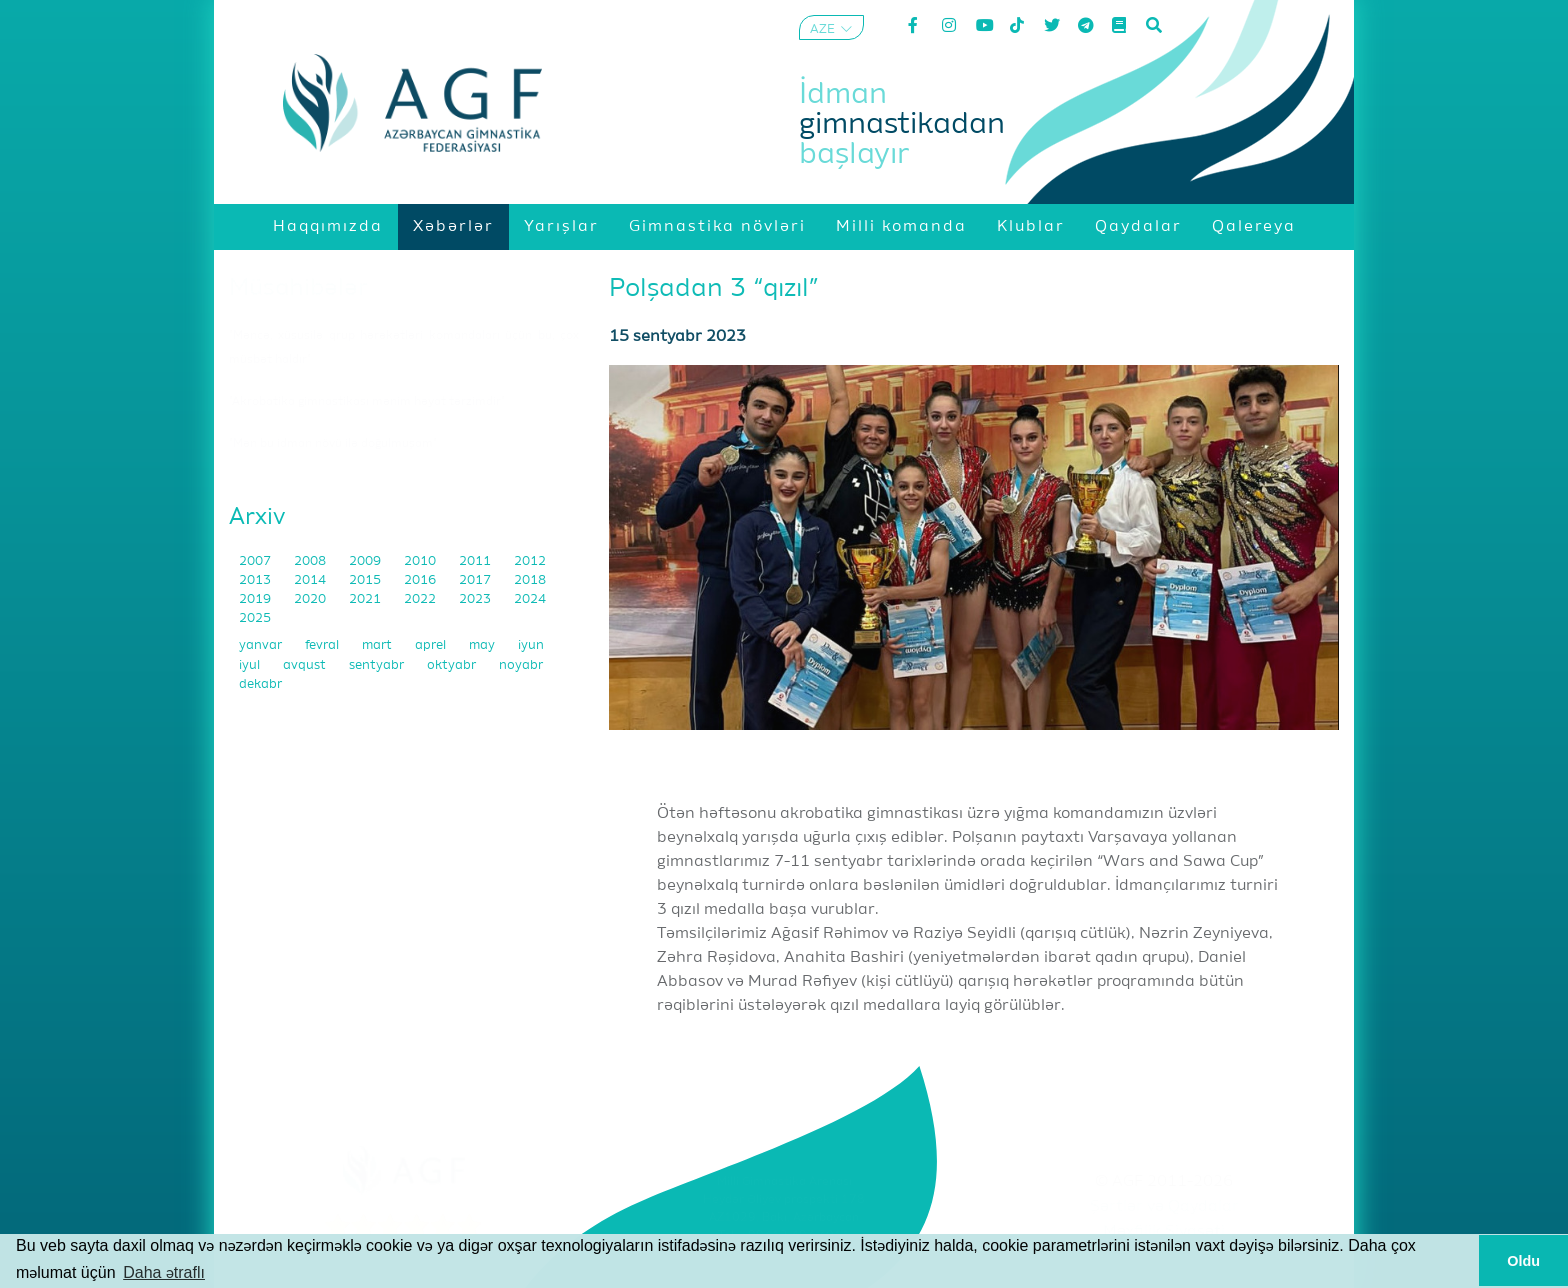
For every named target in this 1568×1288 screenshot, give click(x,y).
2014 (311, 580)
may (483, 645)
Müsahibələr (298, 288)
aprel (432, 645)
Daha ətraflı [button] (164, 1272)
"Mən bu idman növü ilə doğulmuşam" (333, 444)
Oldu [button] (1523, 1261)
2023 (476, 599)
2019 (256, 599)
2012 (530, 561)
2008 (311, 561)
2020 (311, 599)
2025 (255, 618)
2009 (366, 561)
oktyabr (453, 665)
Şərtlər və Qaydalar (1164, 1207)
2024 (530, 599)
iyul (251, 665)
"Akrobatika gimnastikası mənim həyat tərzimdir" (367, 402)
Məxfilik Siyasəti (1164, 1232)
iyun (531, 645)
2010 (421, 561)
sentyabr (378, 665)
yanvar (262, 645)
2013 (256, 580)
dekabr (260, 684)
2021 (366, 599)
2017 (476, 580)
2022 (421, 599)
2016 (421, 580)
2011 (476, 561)
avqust (306, 665)
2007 (256, 561)
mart (378, 645)
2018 (530, 580)
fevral (323, 645)
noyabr (521, 665)
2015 (366, 580)
